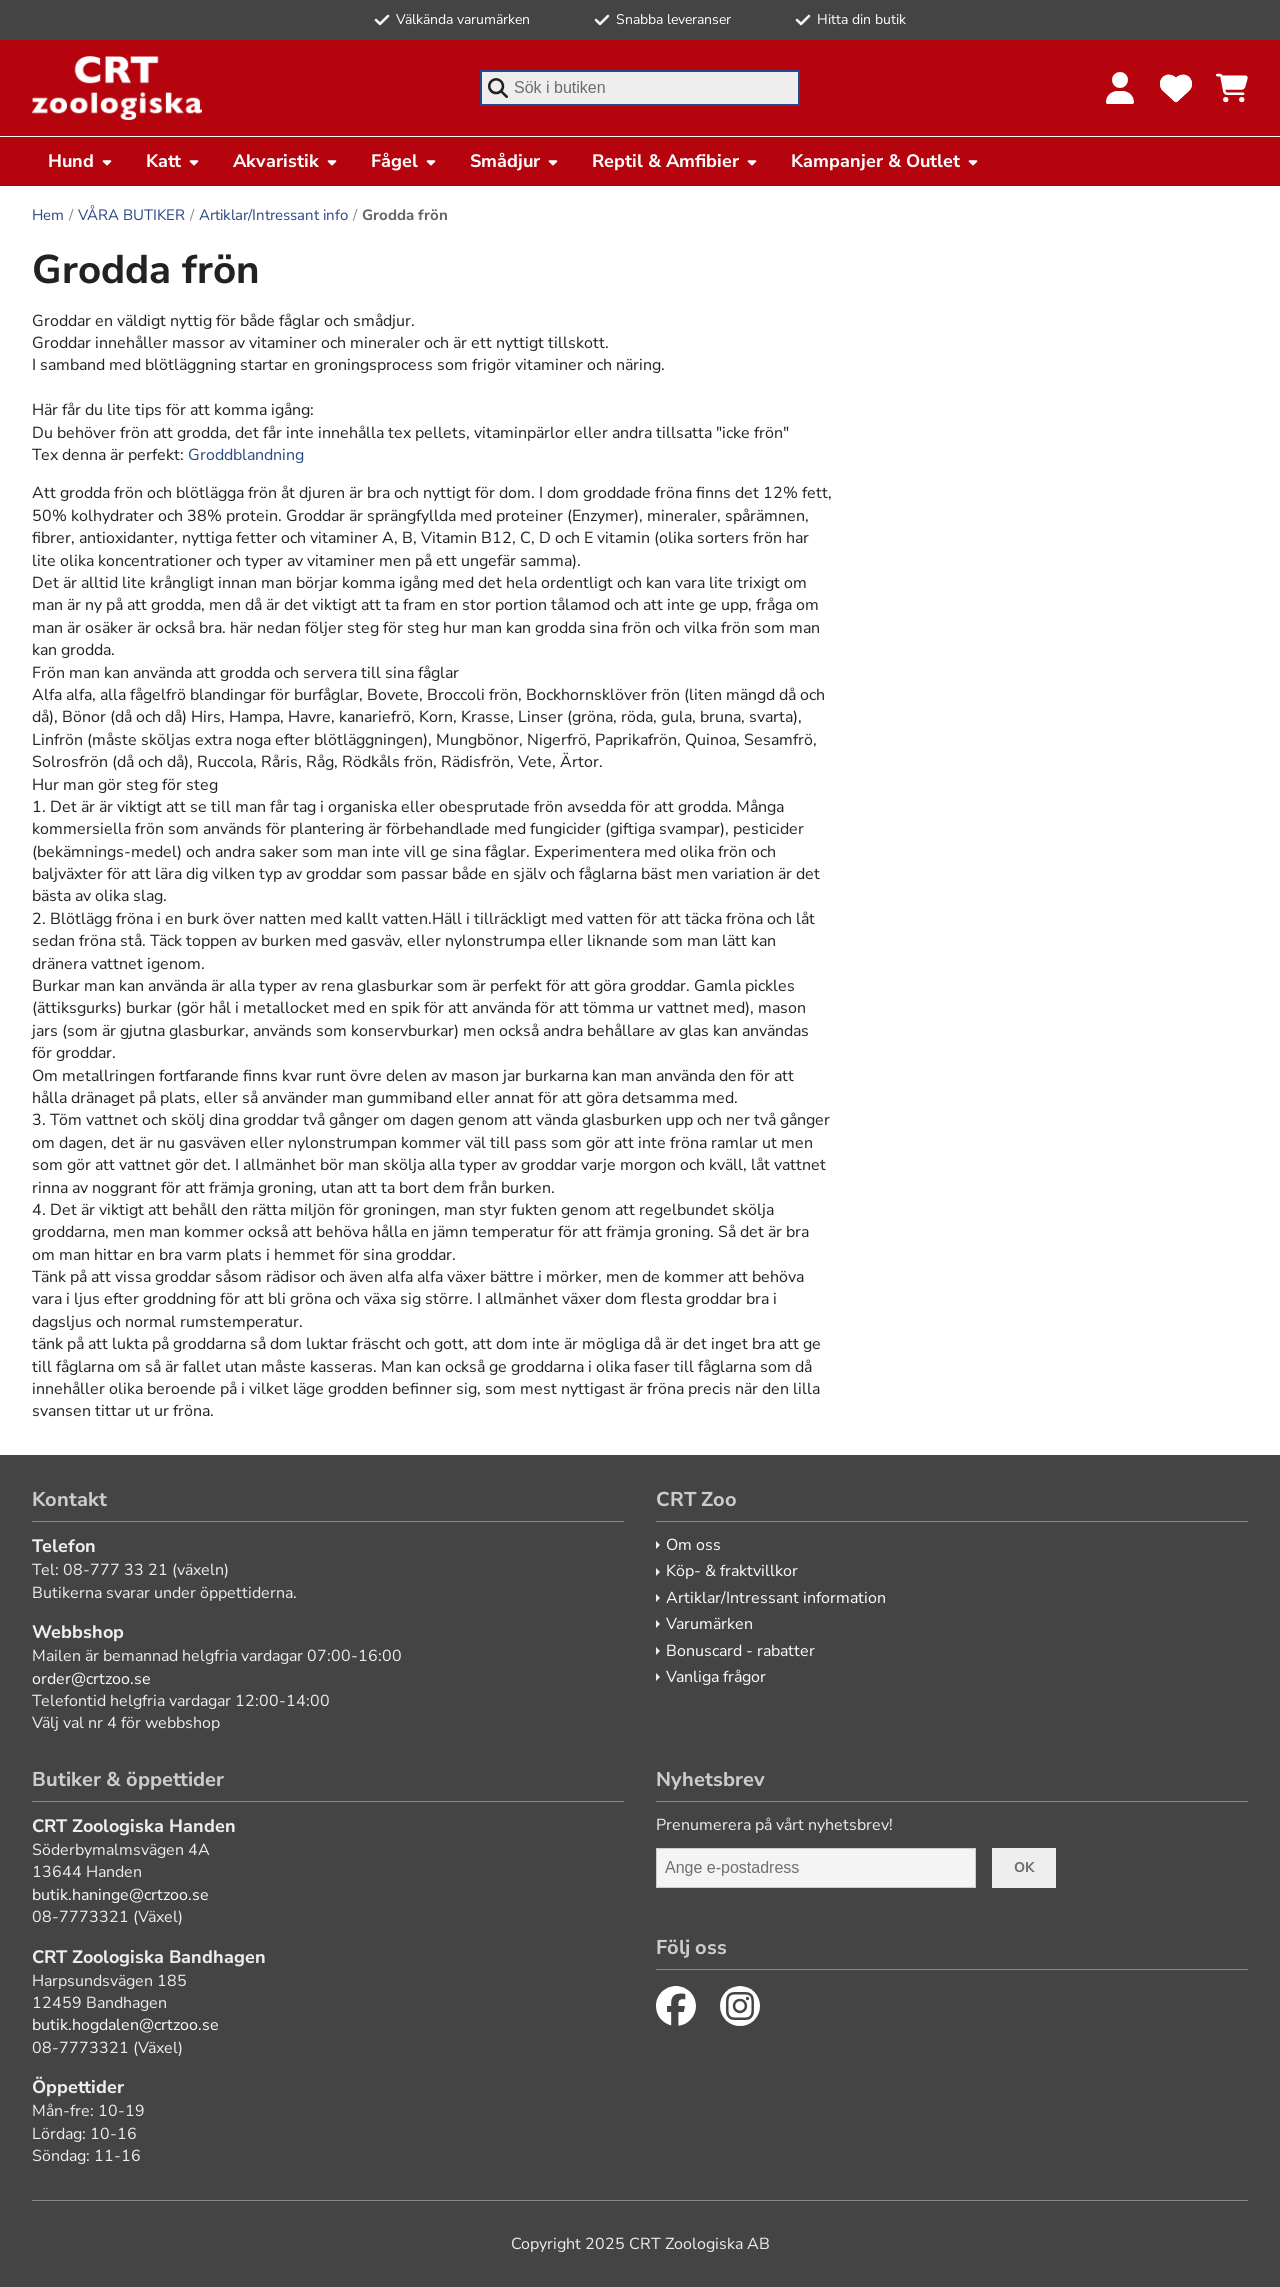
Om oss (693, 1545)
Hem (48, 215)
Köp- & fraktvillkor (732, 1571)
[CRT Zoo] (117, 88)
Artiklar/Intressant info (273, 215)
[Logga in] (1120, 88)
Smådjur (515, 161)
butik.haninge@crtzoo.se (120, 1895)
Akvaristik (286, 161)
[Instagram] (740, 2006)
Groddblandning (246, 455)
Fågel (404, 161)
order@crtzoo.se (91, 1679)
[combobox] (640, 88)
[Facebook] (676, 2006)
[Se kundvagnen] (1232, 88)
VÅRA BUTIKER (131, 215)
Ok (1024, 1867)
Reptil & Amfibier (675, 161)
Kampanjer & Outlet (885, 161)
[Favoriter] (1176, 88)
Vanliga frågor (716, 1677)
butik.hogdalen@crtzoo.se (125, 2025)
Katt (173, 161)
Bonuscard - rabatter (740, 1651)
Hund (81, 161)
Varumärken (709, 1624)
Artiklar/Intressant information (776, 1598)
